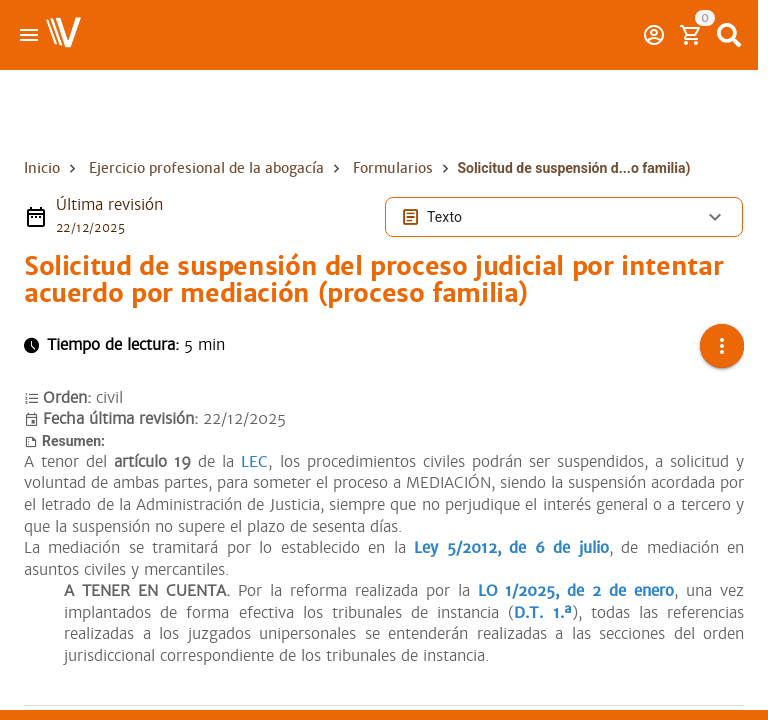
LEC (254, 462)
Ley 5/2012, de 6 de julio (511, 548)
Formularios (393, 168)
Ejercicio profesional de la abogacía (206, 168)
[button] (722, 346)
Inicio (42, 168)
